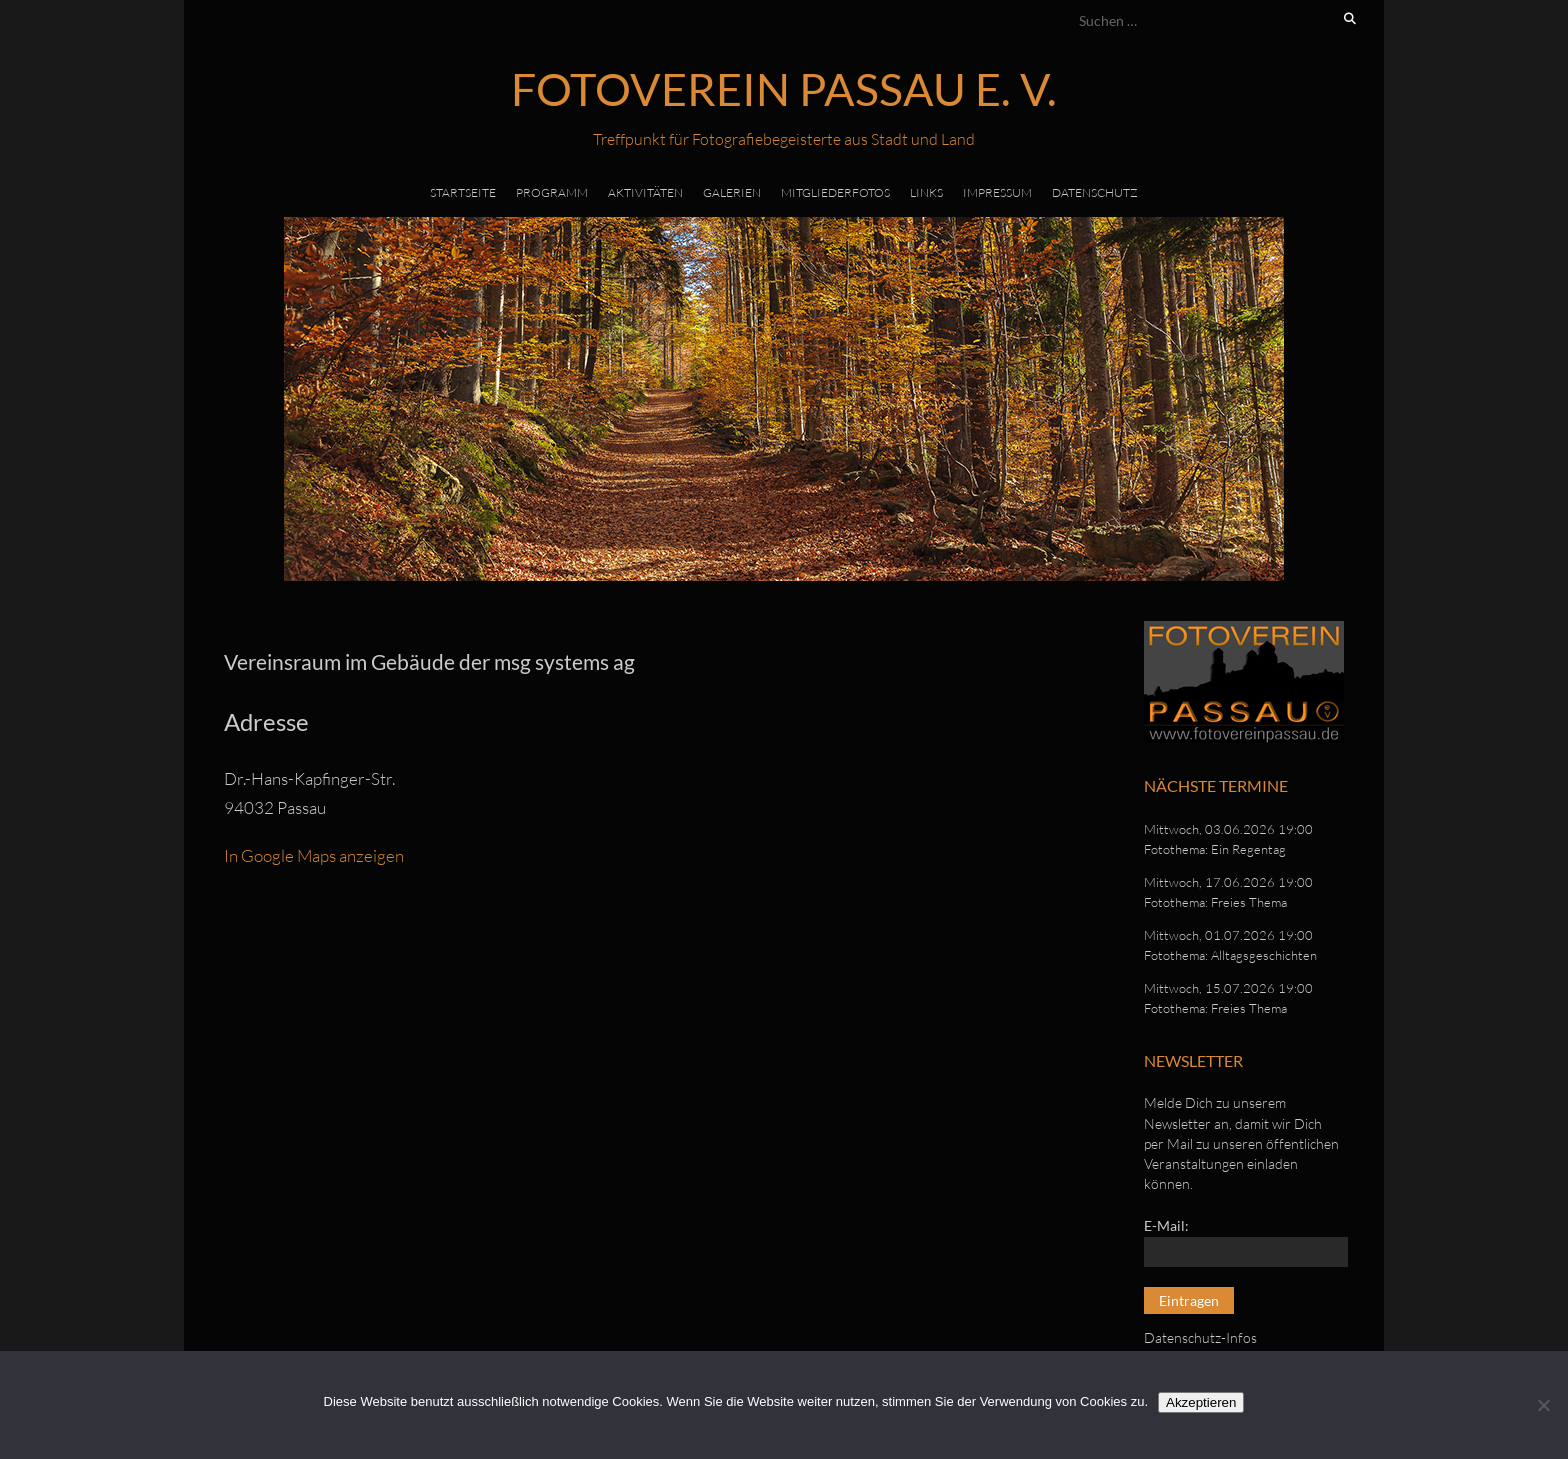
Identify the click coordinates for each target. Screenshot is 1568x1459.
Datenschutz (1095, 192)
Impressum (997, 192)
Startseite (463, 192)
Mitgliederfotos (835, 192)
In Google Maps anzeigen (314, 855)
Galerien (732, 192)
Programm (552, 192)
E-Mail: (1166, 1225)
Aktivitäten (645, 192)
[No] (1543, 1405)
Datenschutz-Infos (1200, 1337)
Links (926, 192)
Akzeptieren (1201, 1402)
